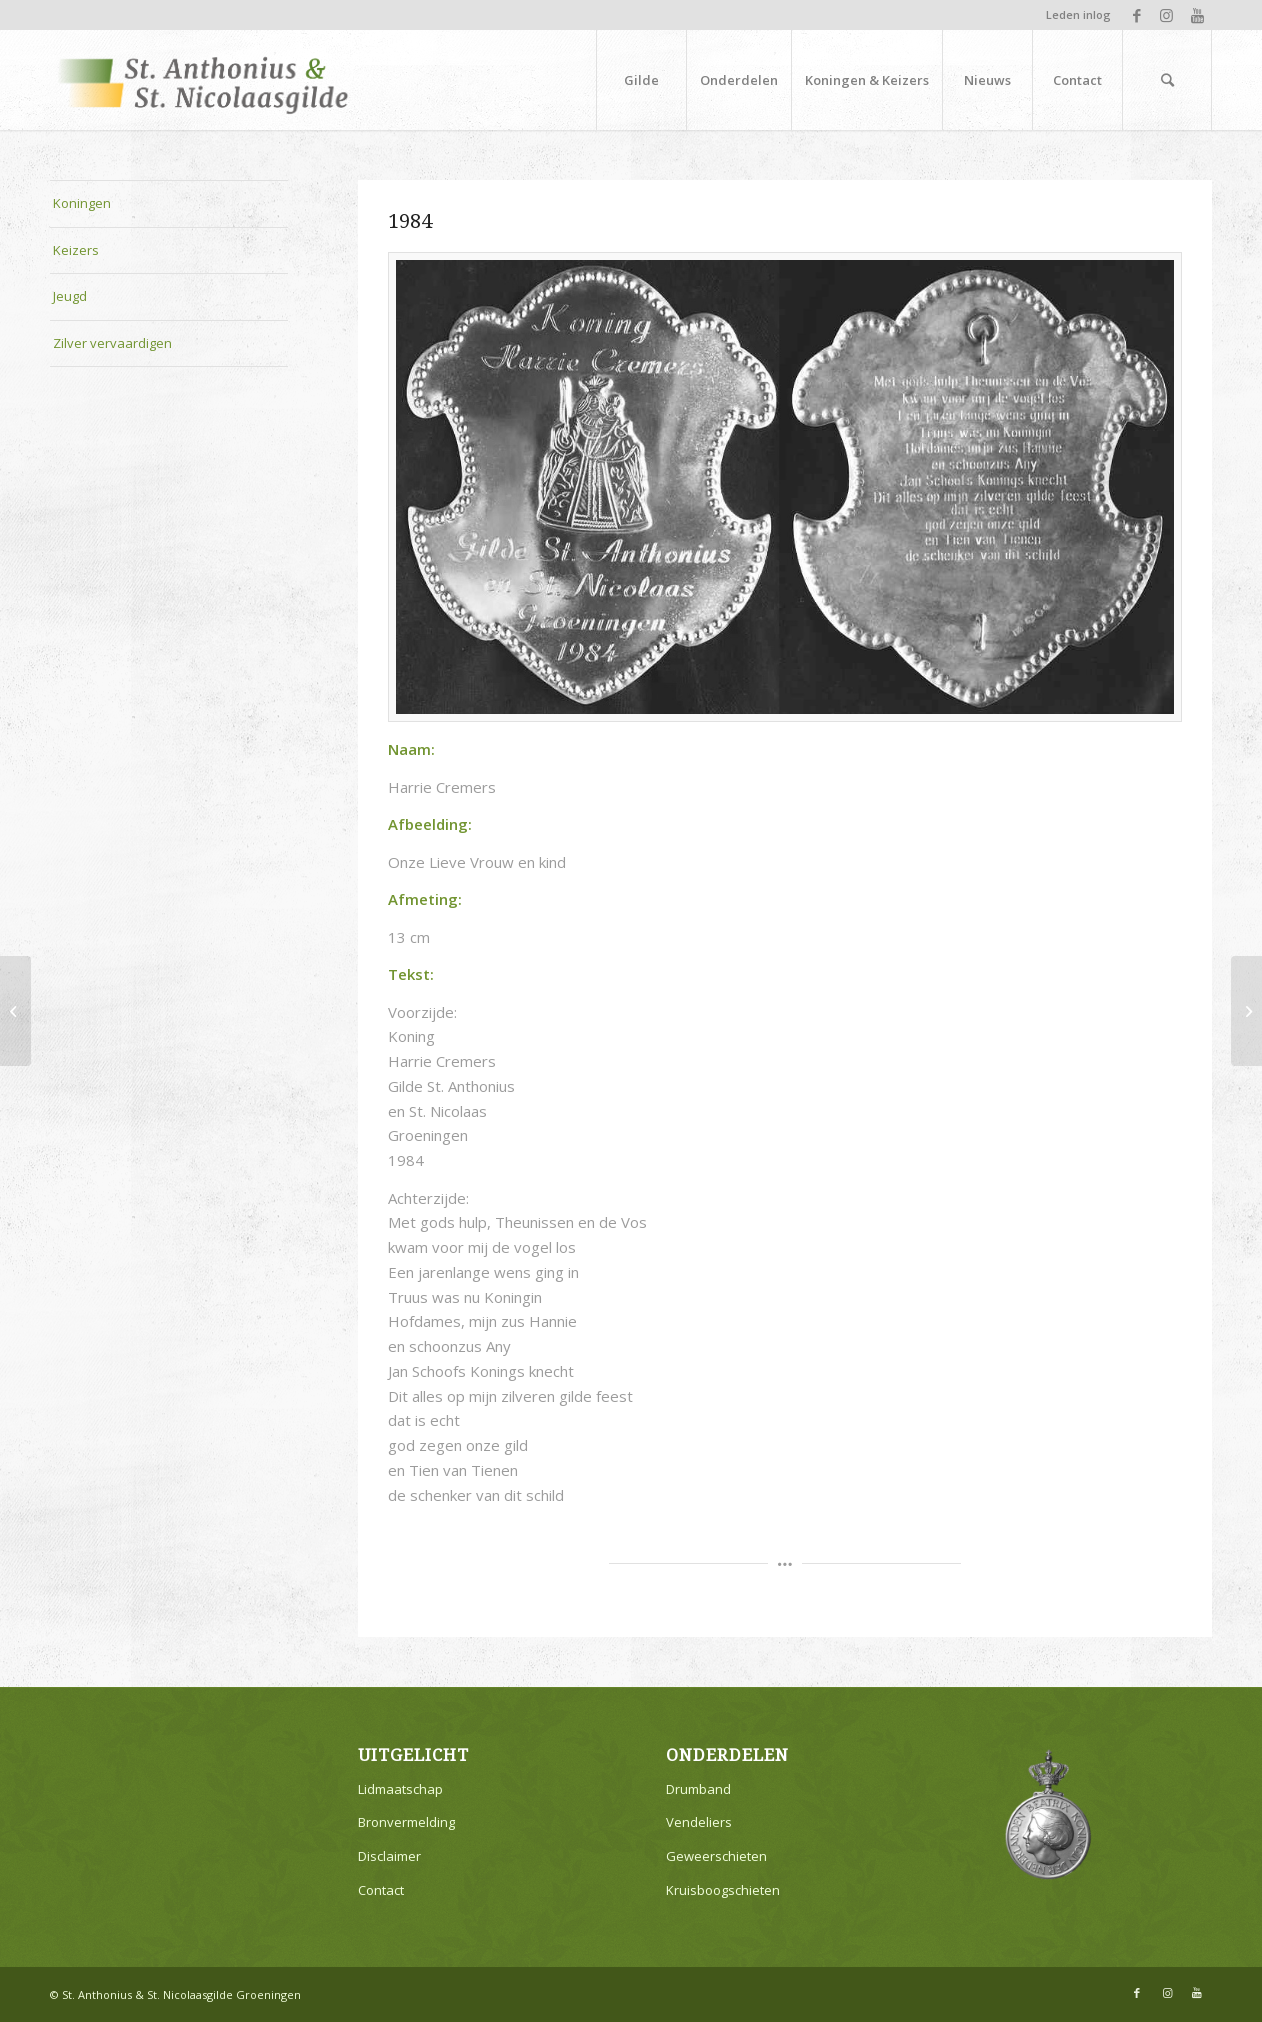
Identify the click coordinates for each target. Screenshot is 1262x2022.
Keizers (76, 250)
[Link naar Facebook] (1136, 15)
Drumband (698, 1789)
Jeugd (70, 296)
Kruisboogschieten (723, 1890)
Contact (381, 1890)
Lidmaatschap (400, 1789)
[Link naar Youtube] (1197, 15)
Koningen (82, 203)
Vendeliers (699, 1822)
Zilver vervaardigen (112, 343)
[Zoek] (1167, 80)
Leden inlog (1078, 14)
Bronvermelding (406, 1822)
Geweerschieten (716, 1856)
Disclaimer (389, 1856)
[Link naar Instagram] (1166, 15)
